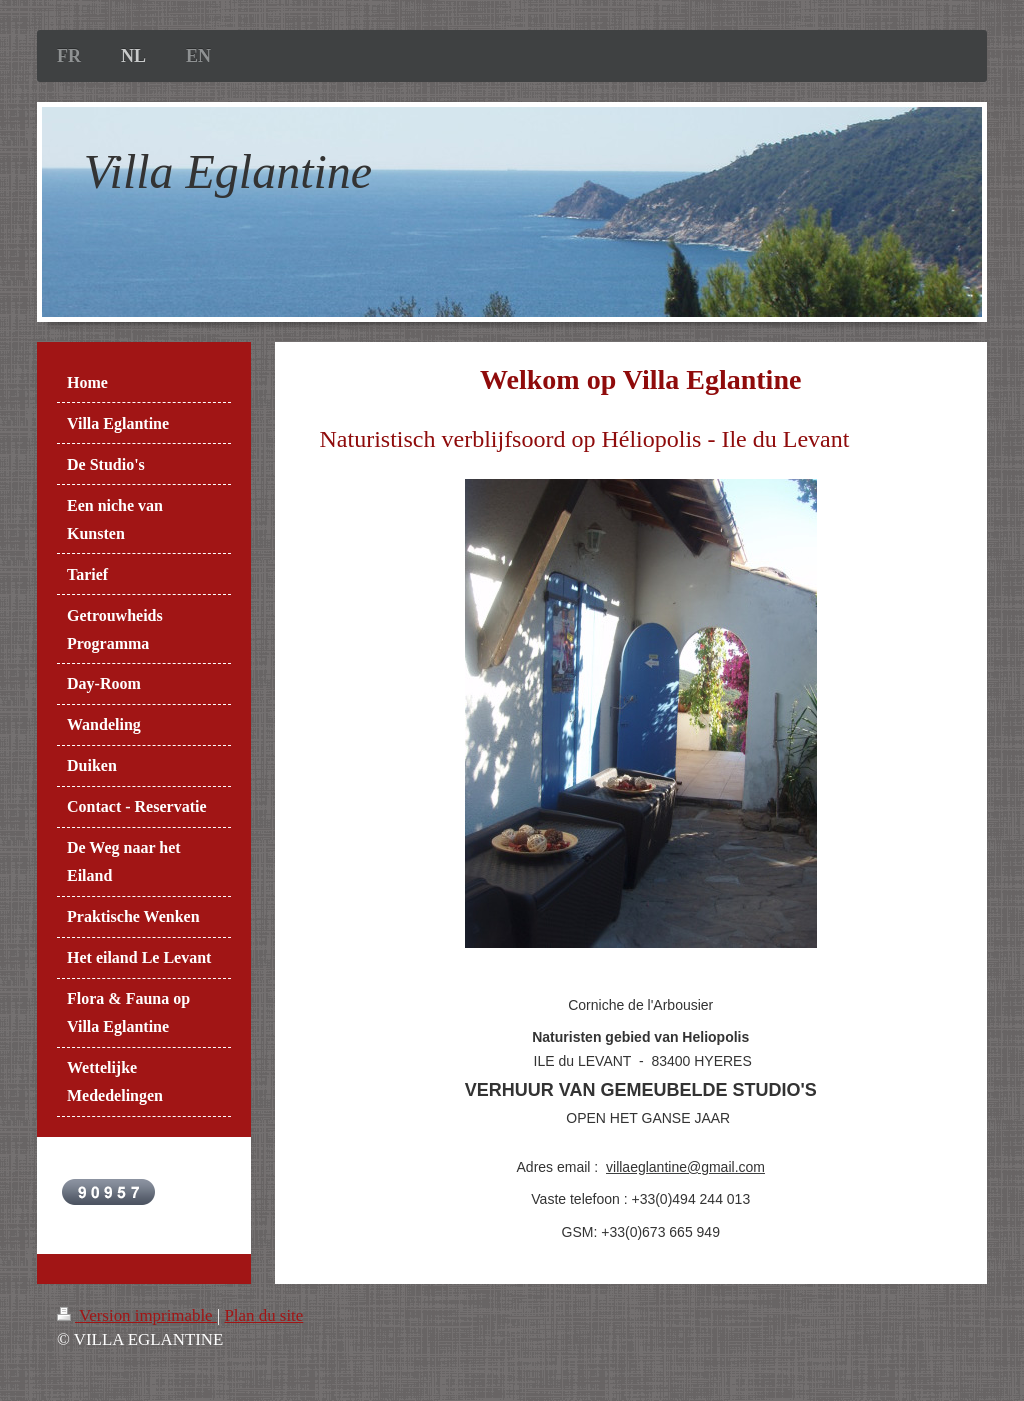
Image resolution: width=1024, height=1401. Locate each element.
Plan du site (263, 1315)
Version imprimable (137, 1315)
